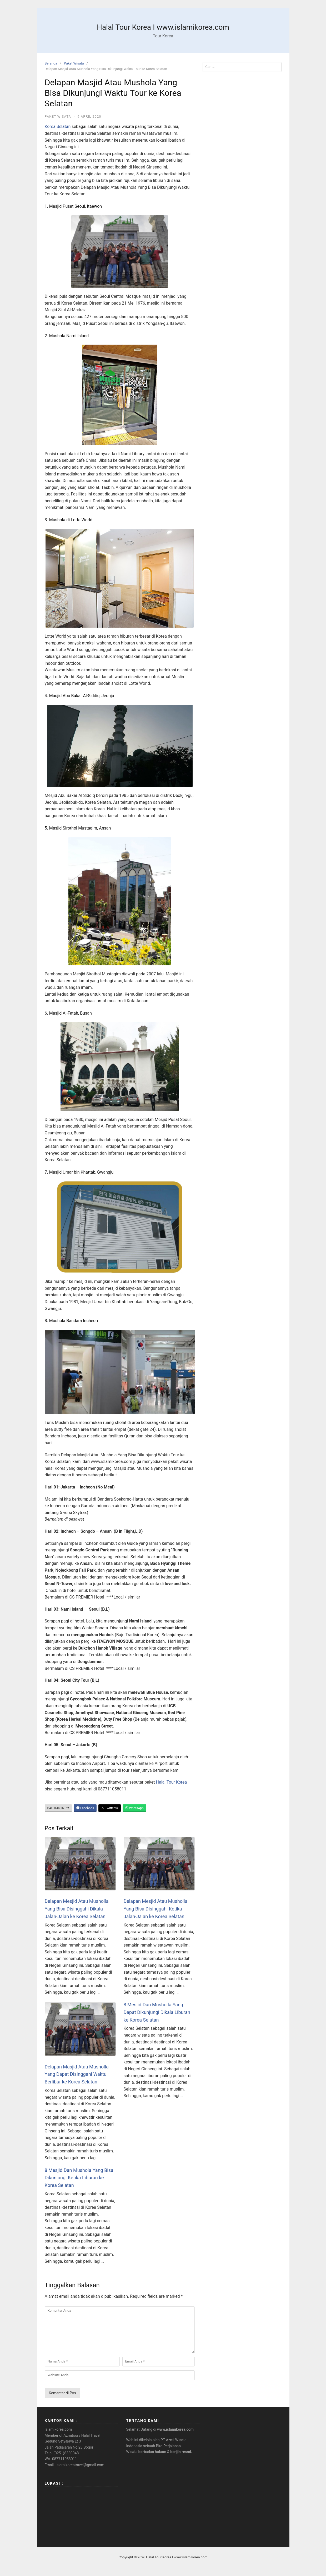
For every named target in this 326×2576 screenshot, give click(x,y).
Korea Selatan (58, 126)
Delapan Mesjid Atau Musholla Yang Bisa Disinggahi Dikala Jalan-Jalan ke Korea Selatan (77, 1908)
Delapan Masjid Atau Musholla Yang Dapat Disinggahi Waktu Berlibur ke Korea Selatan (77, 2074)
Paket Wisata (74, 63)
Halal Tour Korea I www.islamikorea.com (163, 27)
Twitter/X (109, 1808)
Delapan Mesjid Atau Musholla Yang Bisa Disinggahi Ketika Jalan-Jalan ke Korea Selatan (156, 1908)
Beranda (51, 63)
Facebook (85, 1808)
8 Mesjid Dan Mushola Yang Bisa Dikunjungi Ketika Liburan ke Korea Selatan (79, 2177)
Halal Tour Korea (171, 1782)
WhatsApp (134, 1808)
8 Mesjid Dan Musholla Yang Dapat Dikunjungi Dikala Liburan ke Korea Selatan (157, 2012)
